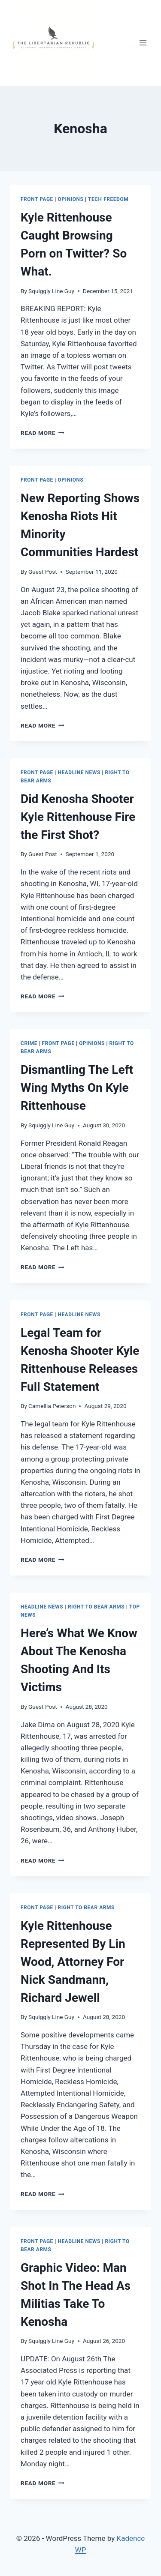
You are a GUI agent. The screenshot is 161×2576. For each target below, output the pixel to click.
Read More (42, 432)
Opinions (71, 199)
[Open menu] (143, 42)
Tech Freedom (108, 199)
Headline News (79, 773)
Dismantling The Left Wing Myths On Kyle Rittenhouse (77, 1088)
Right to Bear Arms (96, 1607)
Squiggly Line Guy (51, 291)
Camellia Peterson (52, 1405)
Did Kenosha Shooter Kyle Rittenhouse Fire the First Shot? (78, 817)
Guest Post (42, 571)
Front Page (37, 199)
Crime (29, 1043)
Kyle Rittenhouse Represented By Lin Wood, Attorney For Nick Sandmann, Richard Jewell (73, 1962)
